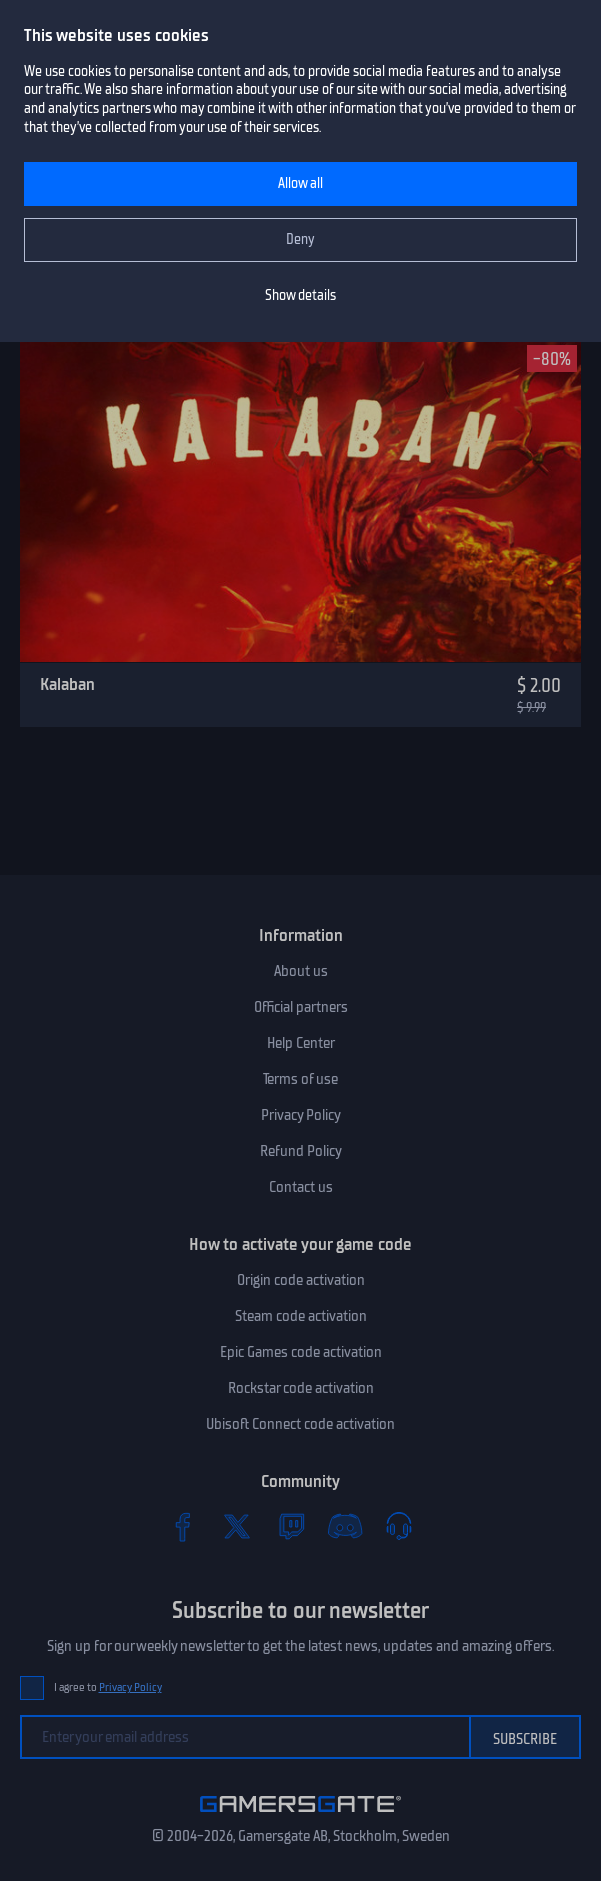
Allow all (300, 183)
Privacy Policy (301, 1115)
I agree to (108, 1687)
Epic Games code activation (301, 1352)
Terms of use (300, 1079)
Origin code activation (301, 1280)
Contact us (301, 1187)
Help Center (301, 1043)
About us (301, 971)
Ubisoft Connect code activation (300, 1424)
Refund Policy (301, 1151)
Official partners (301, 1007)
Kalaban (67, 684)
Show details (300, 295)
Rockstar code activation (301, 1388)
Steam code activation (301, 1316)
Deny (300, 239)
